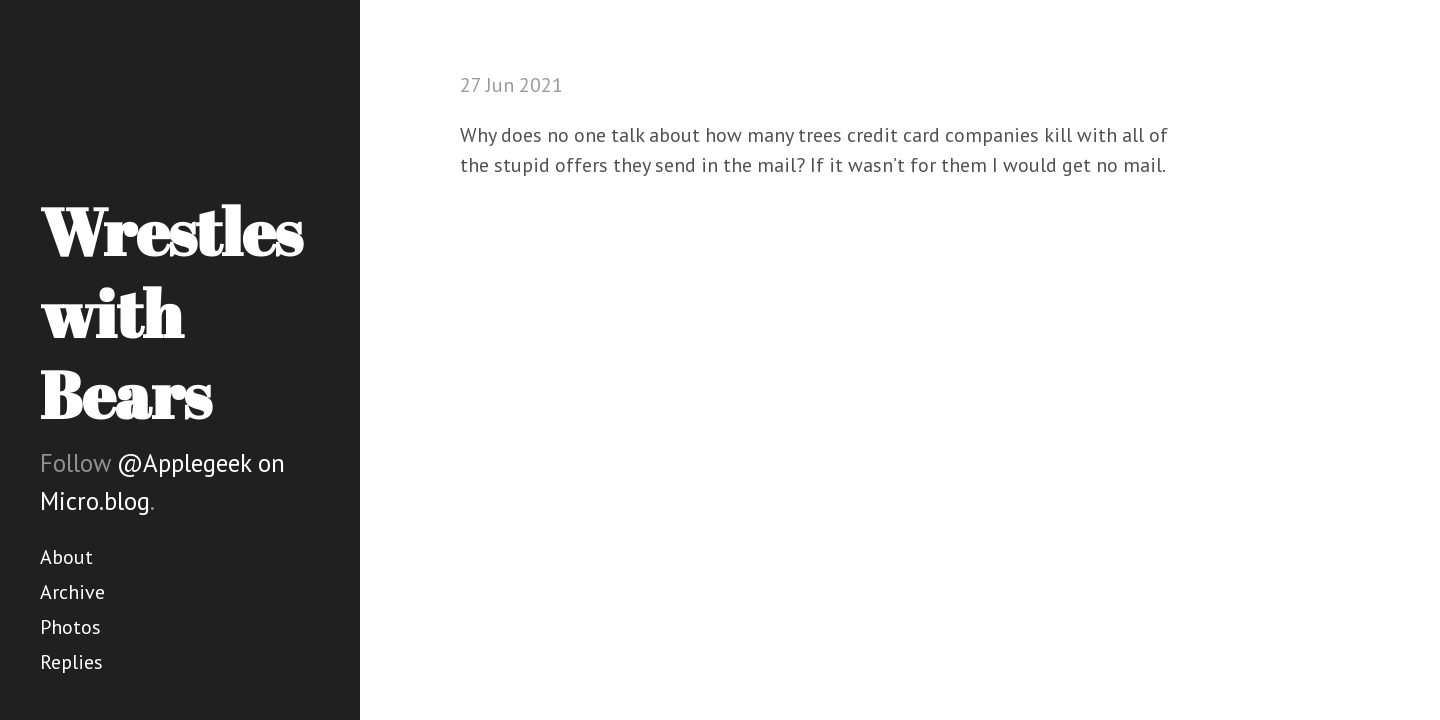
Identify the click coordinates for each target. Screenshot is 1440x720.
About (66, 557)
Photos (70, 627)
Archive (72, 592)
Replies (71, 662)
